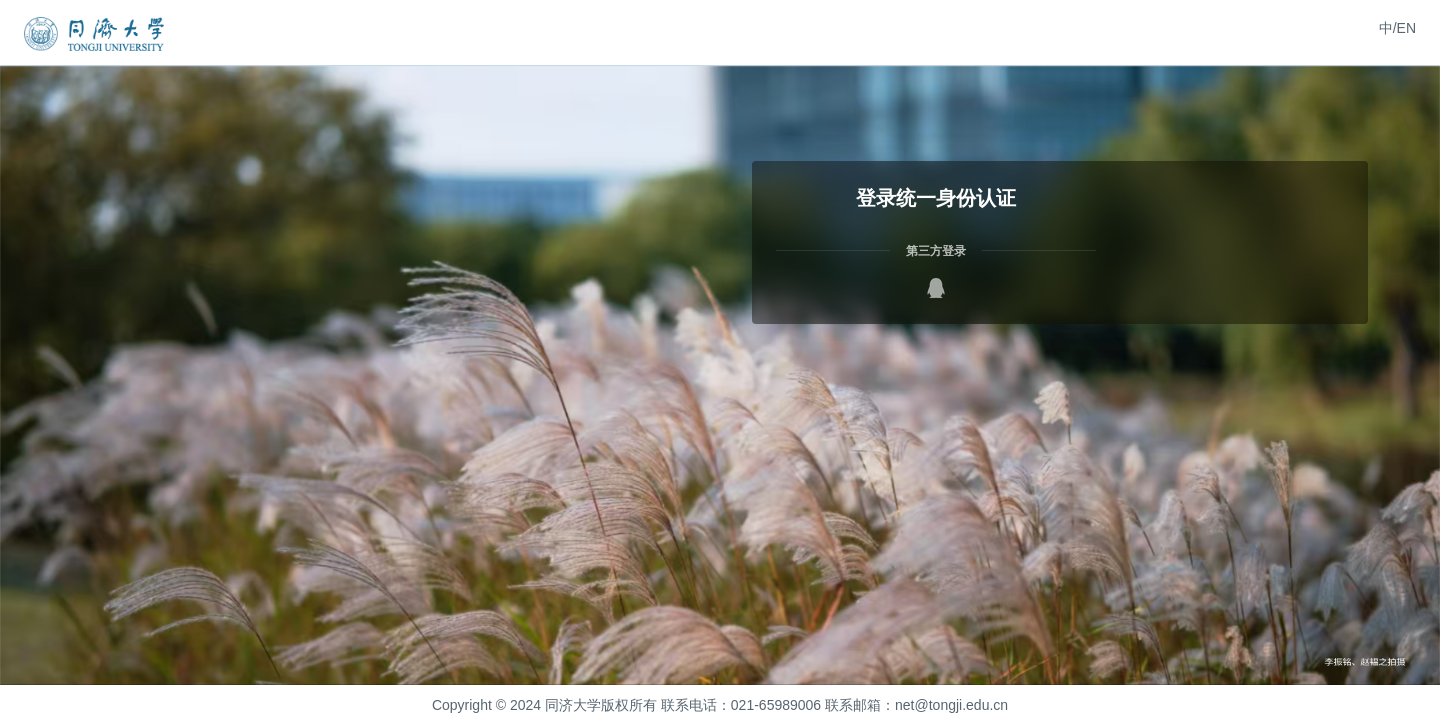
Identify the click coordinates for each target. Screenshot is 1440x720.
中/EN (1397, 28)
